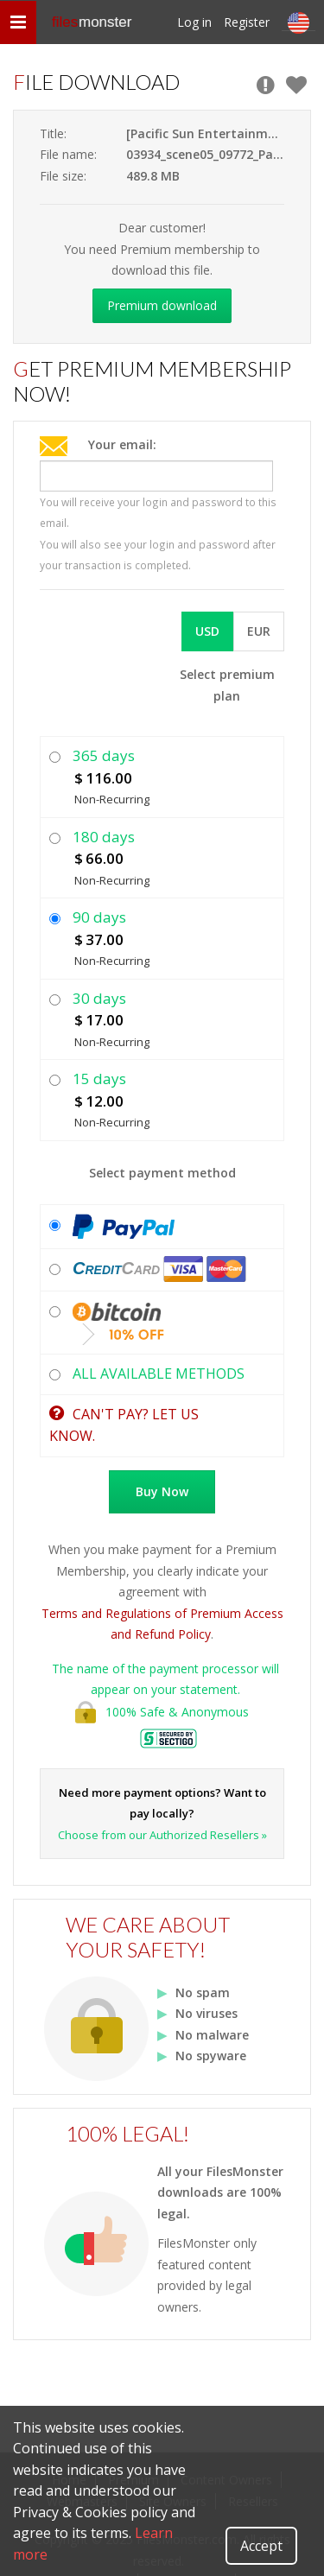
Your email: (122, 444)
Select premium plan (227, 685)
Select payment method (162, 1172)
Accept (261, 2545)
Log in (194, 22)
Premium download (162, 305)
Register (247, 22)
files (91, 22)
